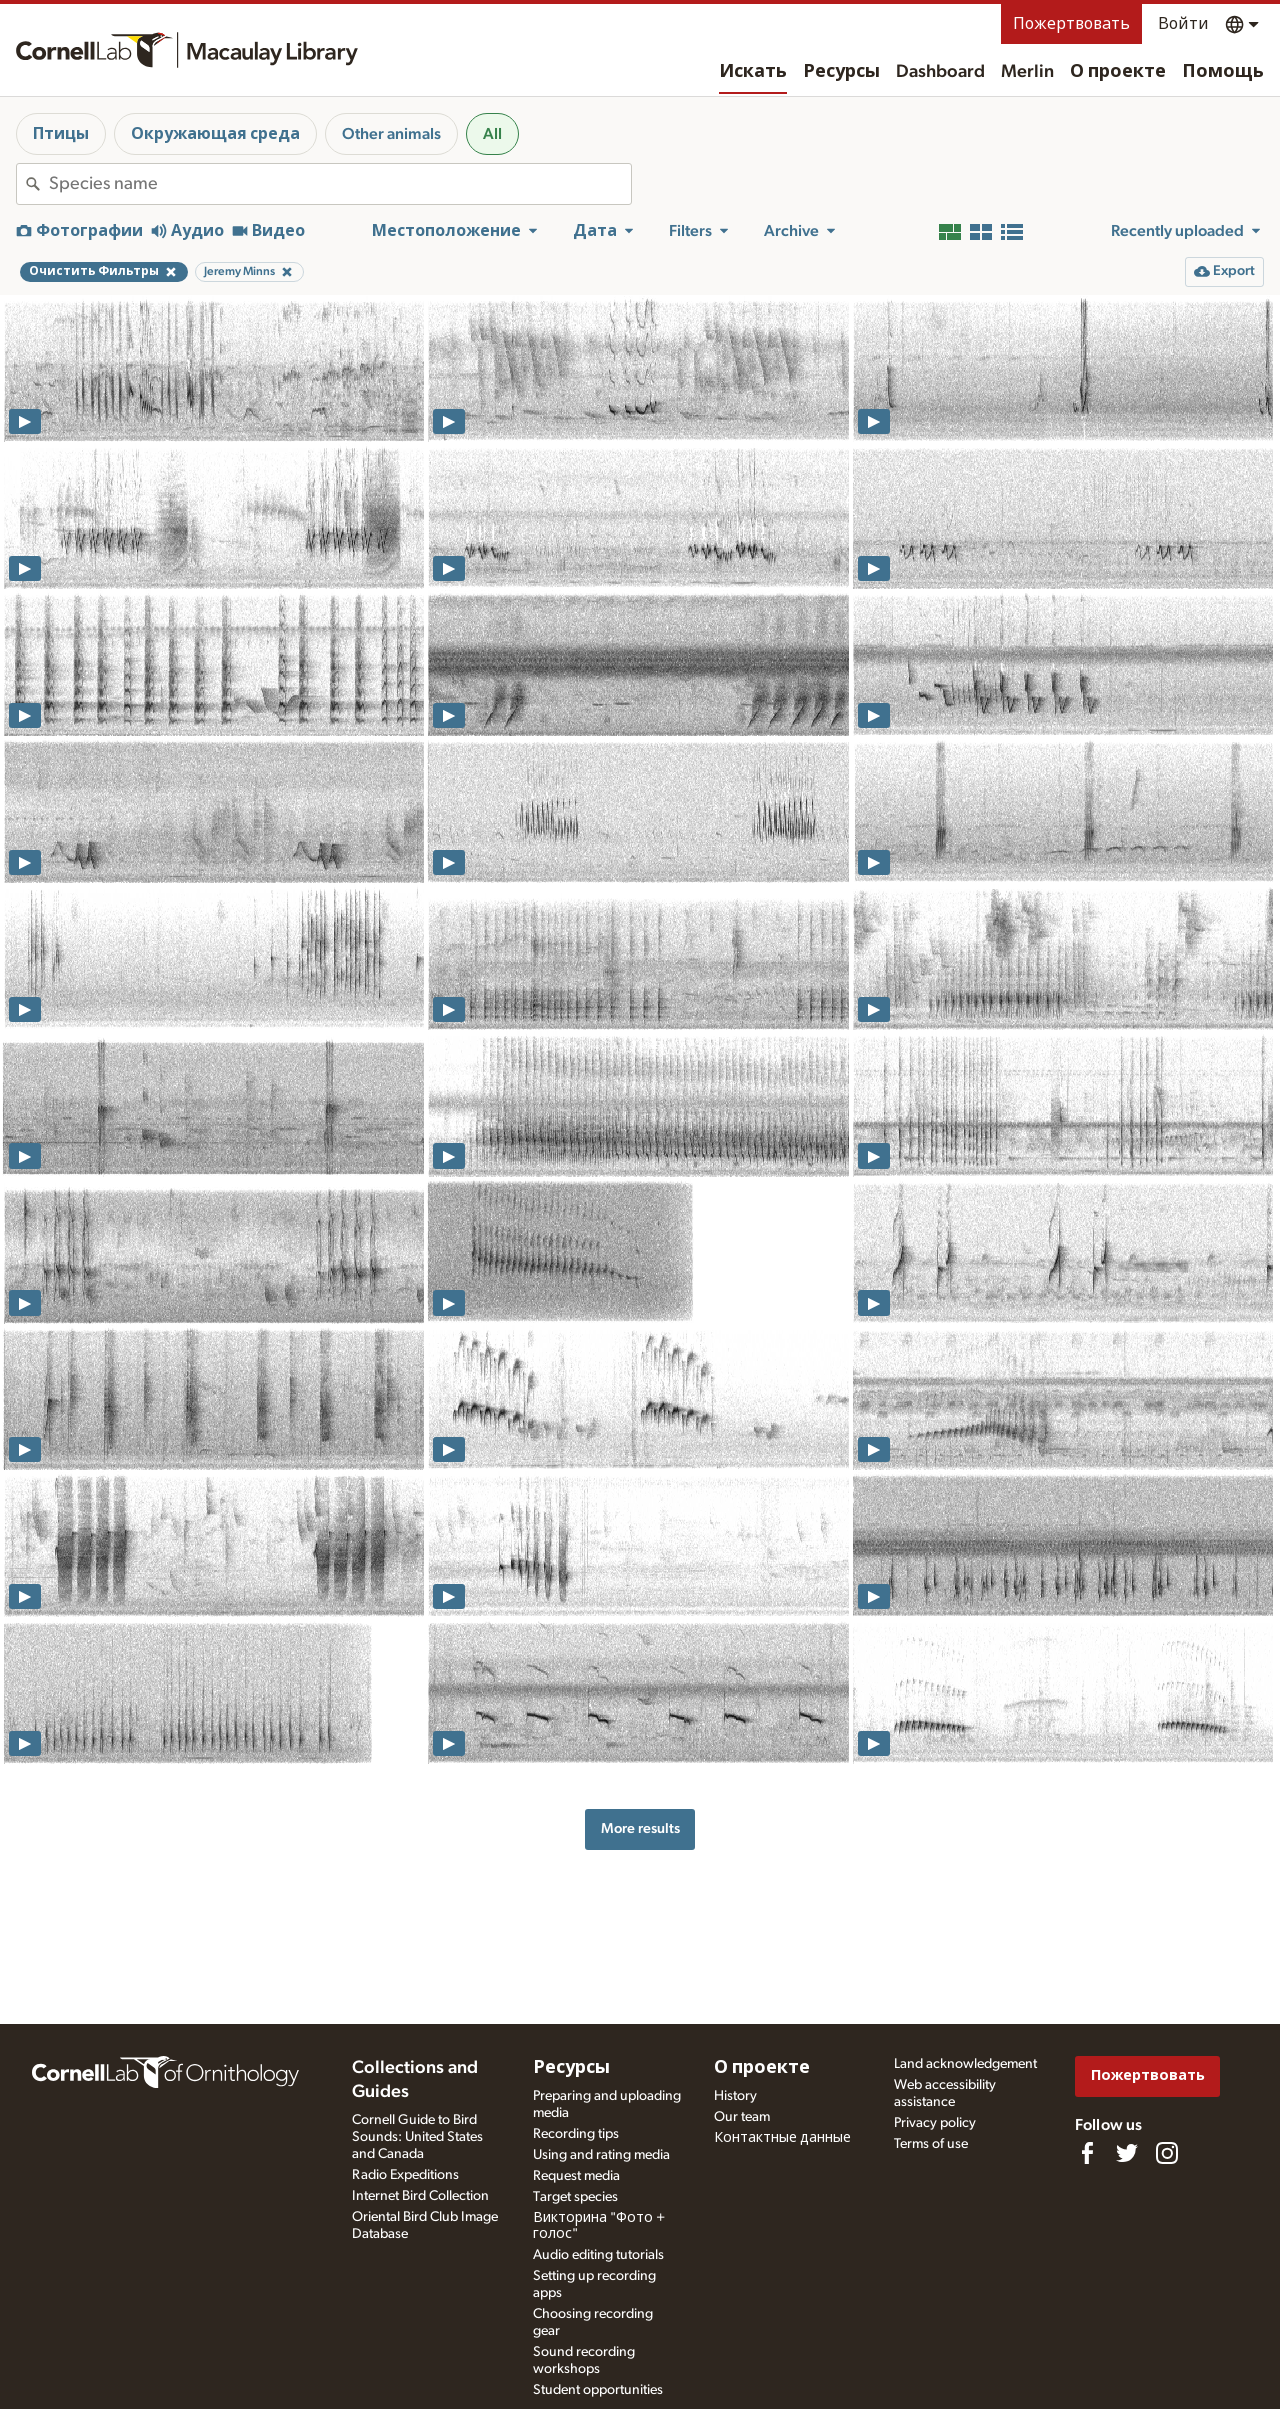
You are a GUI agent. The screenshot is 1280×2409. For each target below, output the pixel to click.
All (492, 134)
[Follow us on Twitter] (1127, 2153)
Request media (576, 2176)
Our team (742, 2117)
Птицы (61, 134)
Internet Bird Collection (420, 2196)
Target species (575, 2197)
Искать (753, 72)
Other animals (391, 134)
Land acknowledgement (965, 2064)
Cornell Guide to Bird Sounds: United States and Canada (417, 2137)
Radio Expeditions (405, 2175)
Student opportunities (598, 2390)
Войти (1183, 24)
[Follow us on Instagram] (1167, 2153)
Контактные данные (782, 2138)
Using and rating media (601, 2155)
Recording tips (576, 2134)
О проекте (1118, 72)
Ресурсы (841, 72)
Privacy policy (935, 2123)
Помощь (1223, 72)
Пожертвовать (1071, 24)
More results (640, 1828)
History (735, 2096)
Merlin (1027, 72)
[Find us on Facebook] (1087, 2153)
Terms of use (931, 2144)
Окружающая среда (215, 134)
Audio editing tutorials (598, 2255)
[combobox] (340, 184)
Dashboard (940, 72)
